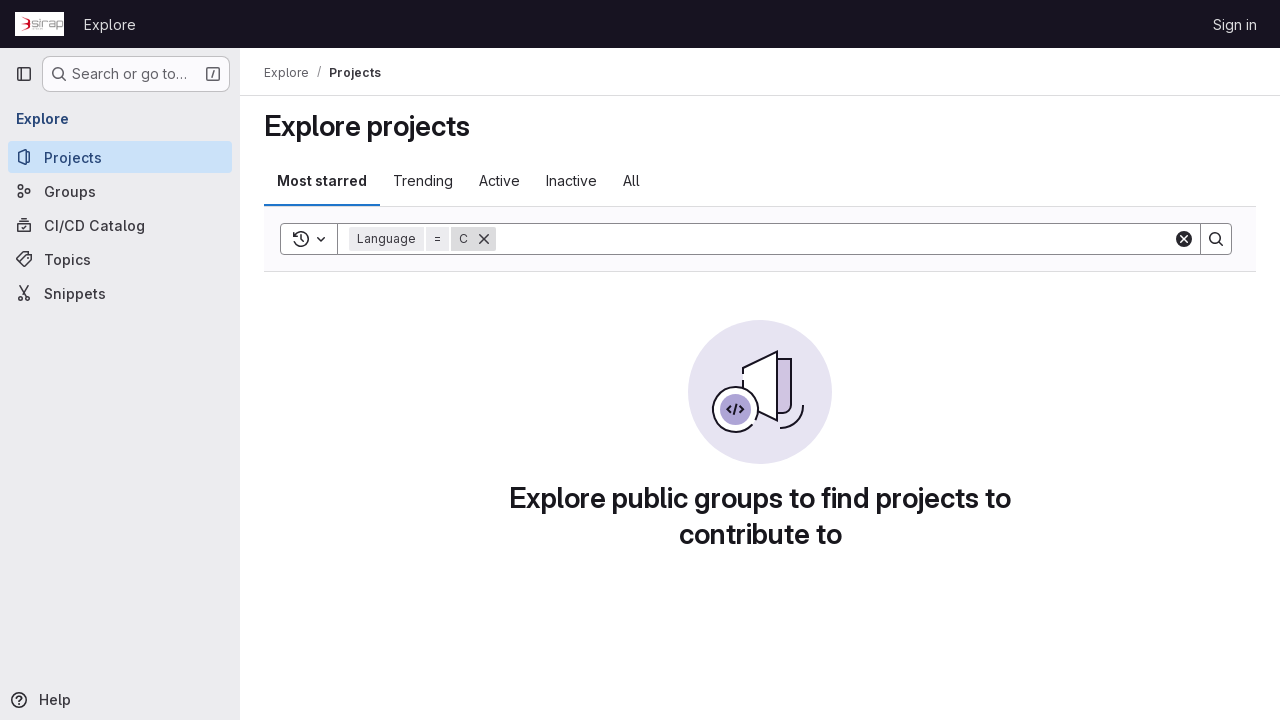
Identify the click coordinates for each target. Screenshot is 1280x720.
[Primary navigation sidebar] (24, 74)
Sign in (1235, 24)
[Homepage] (39, 24)
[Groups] (120, 191)
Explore (110, 24)
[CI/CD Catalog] (120, 225)
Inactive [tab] (571, 180)
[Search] (834, 239)
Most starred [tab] (322, 180)
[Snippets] (120, 293)
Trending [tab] (423, 180)
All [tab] (631, 180)
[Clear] (1184, 239)
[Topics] (120, 259)
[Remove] (484, 239)
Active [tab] (499, 180)
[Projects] (120, 157)
